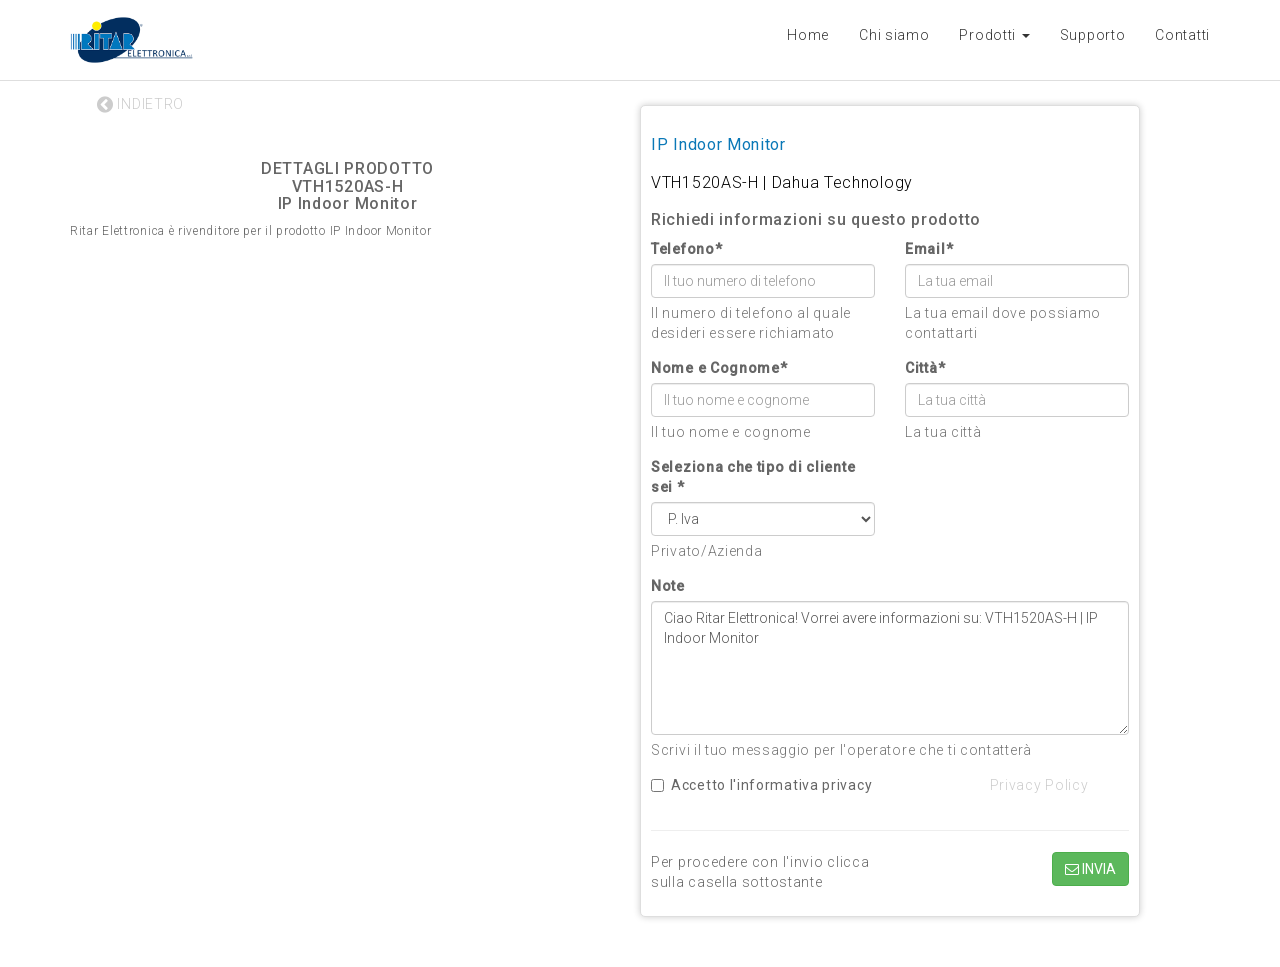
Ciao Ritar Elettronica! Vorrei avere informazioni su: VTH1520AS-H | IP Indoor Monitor (890, 668)
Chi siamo (894, 35)
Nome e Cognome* (719, 368)
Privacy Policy (1039, 785)
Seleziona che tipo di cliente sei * (753, 477)
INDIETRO (140, 104)
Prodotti (994, 35)
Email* (929, 249)
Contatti (1182, 35)
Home (808, 35)
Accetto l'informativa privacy (761, 785)
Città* (925, 368)
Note (668, 586)
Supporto (1093, 35)
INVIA (1090, 869)
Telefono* (686, 249)
